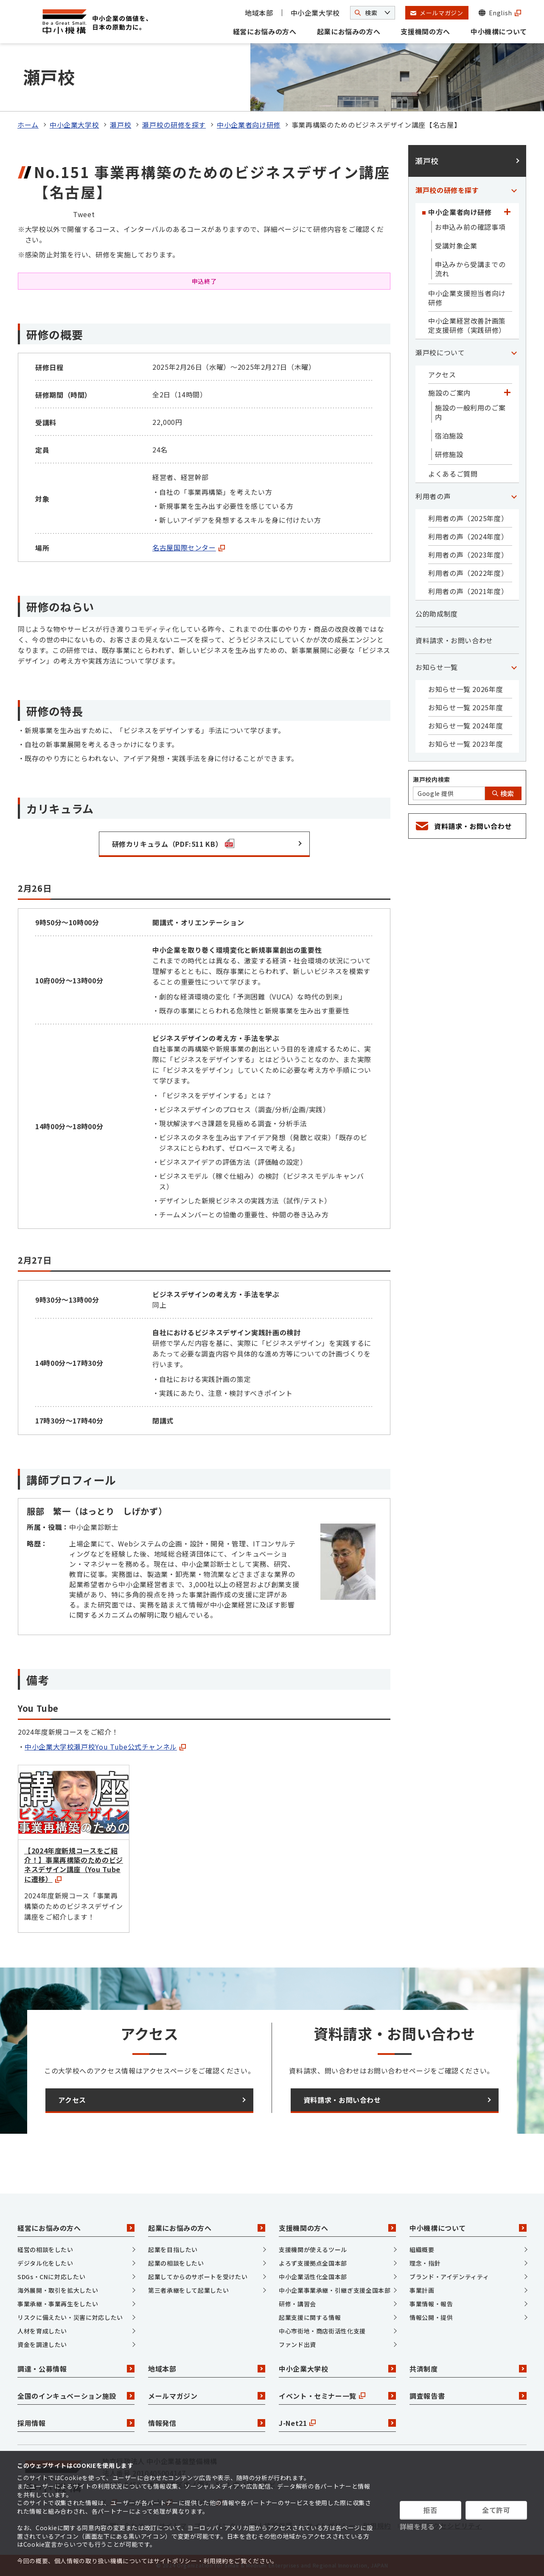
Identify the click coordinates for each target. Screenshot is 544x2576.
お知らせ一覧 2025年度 (465, 707)
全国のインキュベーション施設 (76, 2396)
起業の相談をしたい (176, 2263)
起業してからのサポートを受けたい (197, 2276)
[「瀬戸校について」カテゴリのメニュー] (514, 352)
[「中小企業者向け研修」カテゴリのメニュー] (507, 212)
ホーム (28, 125)
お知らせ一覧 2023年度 (465, 744)
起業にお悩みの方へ (349, 31)
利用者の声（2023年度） (468, 555)
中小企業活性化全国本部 (313, 2276)
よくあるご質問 (452, 474)
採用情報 (76, 2423)
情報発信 (206, 2423)
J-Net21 (337, 2423)
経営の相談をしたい (45, 2249)
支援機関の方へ (425, 31)
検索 (503, 793)
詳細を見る (417, 2526)
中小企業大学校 (315, 12)
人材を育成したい (42, 2331)
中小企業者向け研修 (248, 125)
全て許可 (496, 2510)
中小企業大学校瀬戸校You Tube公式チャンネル (105, 1747)
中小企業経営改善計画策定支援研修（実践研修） (467, 325)
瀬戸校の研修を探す (174, 125)
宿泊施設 (449, 435)
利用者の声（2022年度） (468, 573)
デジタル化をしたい (45, 2263)
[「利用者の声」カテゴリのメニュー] (514, 496)
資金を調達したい (42, 2344)
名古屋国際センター (188, 547)
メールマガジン (206, 2396)
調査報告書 (468, 2396)
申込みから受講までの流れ (470, 269)
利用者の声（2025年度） (468, 518)
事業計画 (422, 2290)
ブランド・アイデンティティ (449, 2276)
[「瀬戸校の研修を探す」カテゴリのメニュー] (514, 190)
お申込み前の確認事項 (470, 227)
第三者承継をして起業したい (188, 2290)
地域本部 (259, 12)
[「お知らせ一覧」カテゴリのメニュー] (514, 667)
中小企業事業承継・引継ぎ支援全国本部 (335, 2290)
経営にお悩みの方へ (265, 31)
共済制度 (468, 2369)
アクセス (442, 374)
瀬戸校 (120, 125)
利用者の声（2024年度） (468, 536)
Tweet (84, 214)
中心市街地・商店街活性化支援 (322, 2331)
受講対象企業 (456, 245)
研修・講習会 (297, 2304)
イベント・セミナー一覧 (337, 2396)
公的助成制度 (436, 613)
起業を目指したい (173, 2249)
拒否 (430, 2510)
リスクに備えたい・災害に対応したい (70, 2317)
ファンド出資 (297, 2344)
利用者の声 (433, 496)
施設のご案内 (449, 393)
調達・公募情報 (76, 2369)
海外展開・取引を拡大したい (57, 2290)
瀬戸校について (440, 352)
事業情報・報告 (431, 2304)
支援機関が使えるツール (313, 2249)
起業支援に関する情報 (310, 2317)
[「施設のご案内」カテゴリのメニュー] (507, 393)
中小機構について (499, 31)
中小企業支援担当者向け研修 (467, 297)
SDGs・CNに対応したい (51, 2276)
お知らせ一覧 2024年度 (465, 725)
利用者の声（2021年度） (468, 591)
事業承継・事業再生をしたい (57, 2304)
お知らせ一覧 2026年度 (465, 689)
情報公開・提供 (431, 2317)
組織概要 (422, 2249)
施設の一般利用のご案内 (470, 412)
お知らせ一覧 (436, 667)
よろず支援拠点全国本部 (313, 2263)
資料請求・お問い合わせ (454, 640)
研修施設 (449, 454)
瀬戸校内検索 (431, 779)
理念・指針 (424, 2263)
